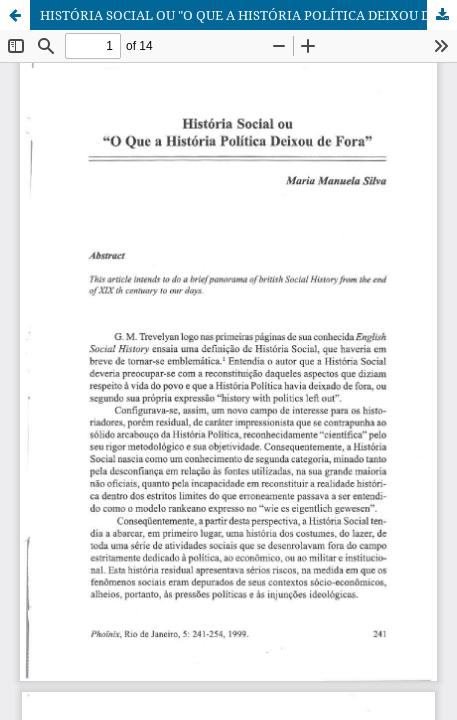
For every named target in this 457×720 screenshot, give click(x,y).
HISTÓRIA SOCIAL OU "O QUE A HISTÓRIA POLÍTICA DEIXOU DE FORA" (248, 15)
